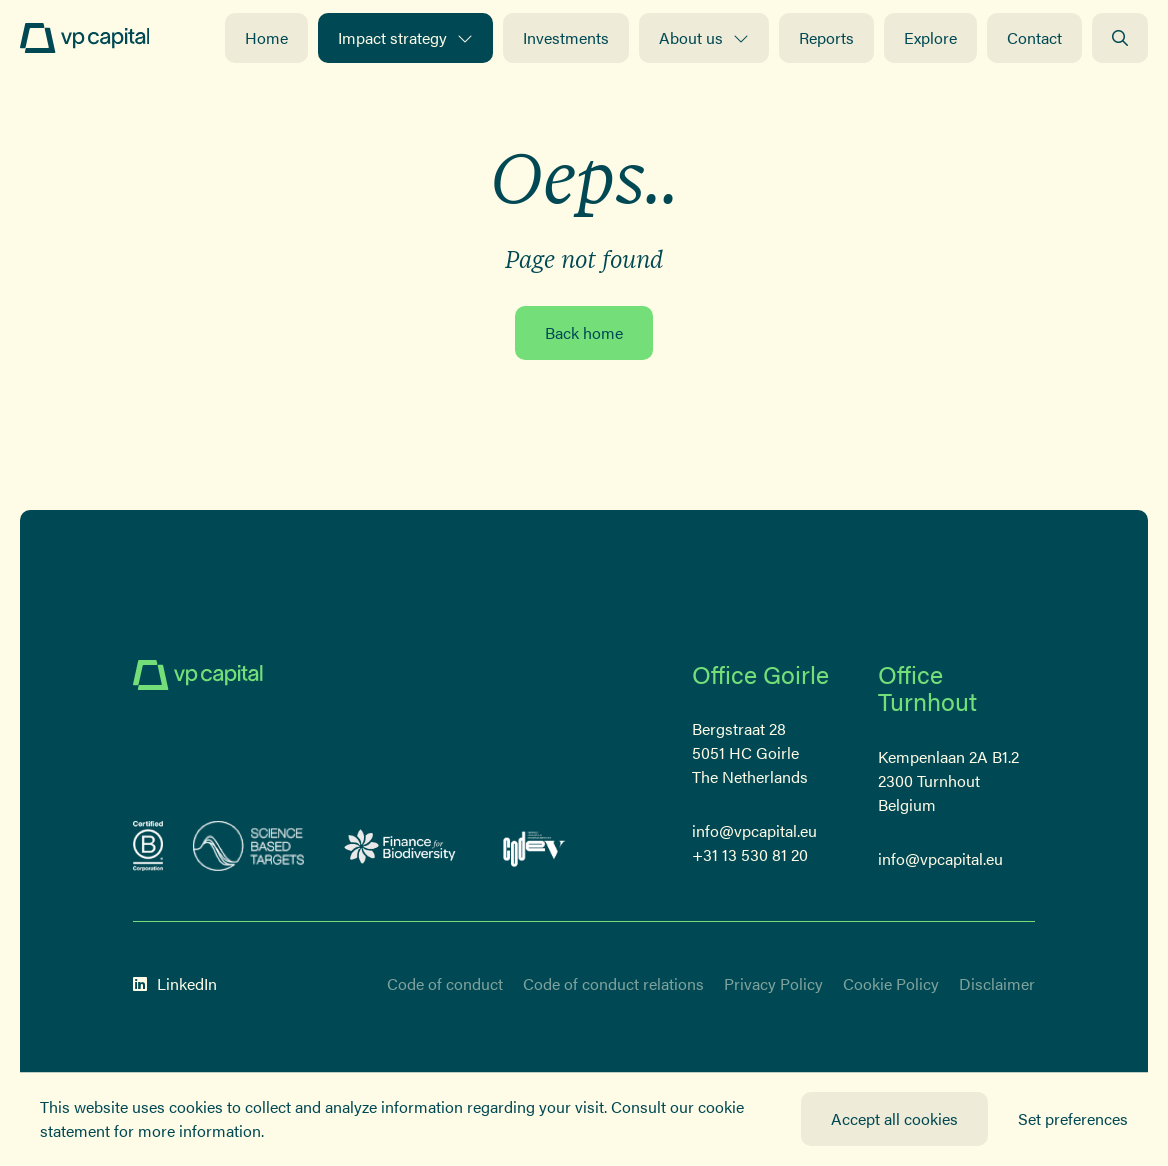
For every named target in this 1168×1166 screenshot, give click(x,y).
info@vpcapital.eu (754, 830)
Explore (930, 37)
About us (704, 38)
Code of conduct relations (613, 983)
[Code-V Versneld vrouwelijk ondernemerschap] (534, 846)
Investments (566, 37)
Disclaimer (997, 983)
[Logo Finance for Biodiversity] (401, 846)
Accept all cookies (894, 1118)
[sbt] (248, 846)
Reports (826, 37)
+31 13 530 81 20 (750, 854)
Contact (1034, 37)
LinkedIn (175, 983)
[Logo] (84, 38)
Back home (584, 332)
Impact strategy (405, 38)
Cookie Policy (891, 983)
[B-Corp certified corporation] (148, 846)
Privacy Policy (773, 983)
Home (266, 37)
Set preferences (1073, 1118)
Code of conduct (445, 983)
